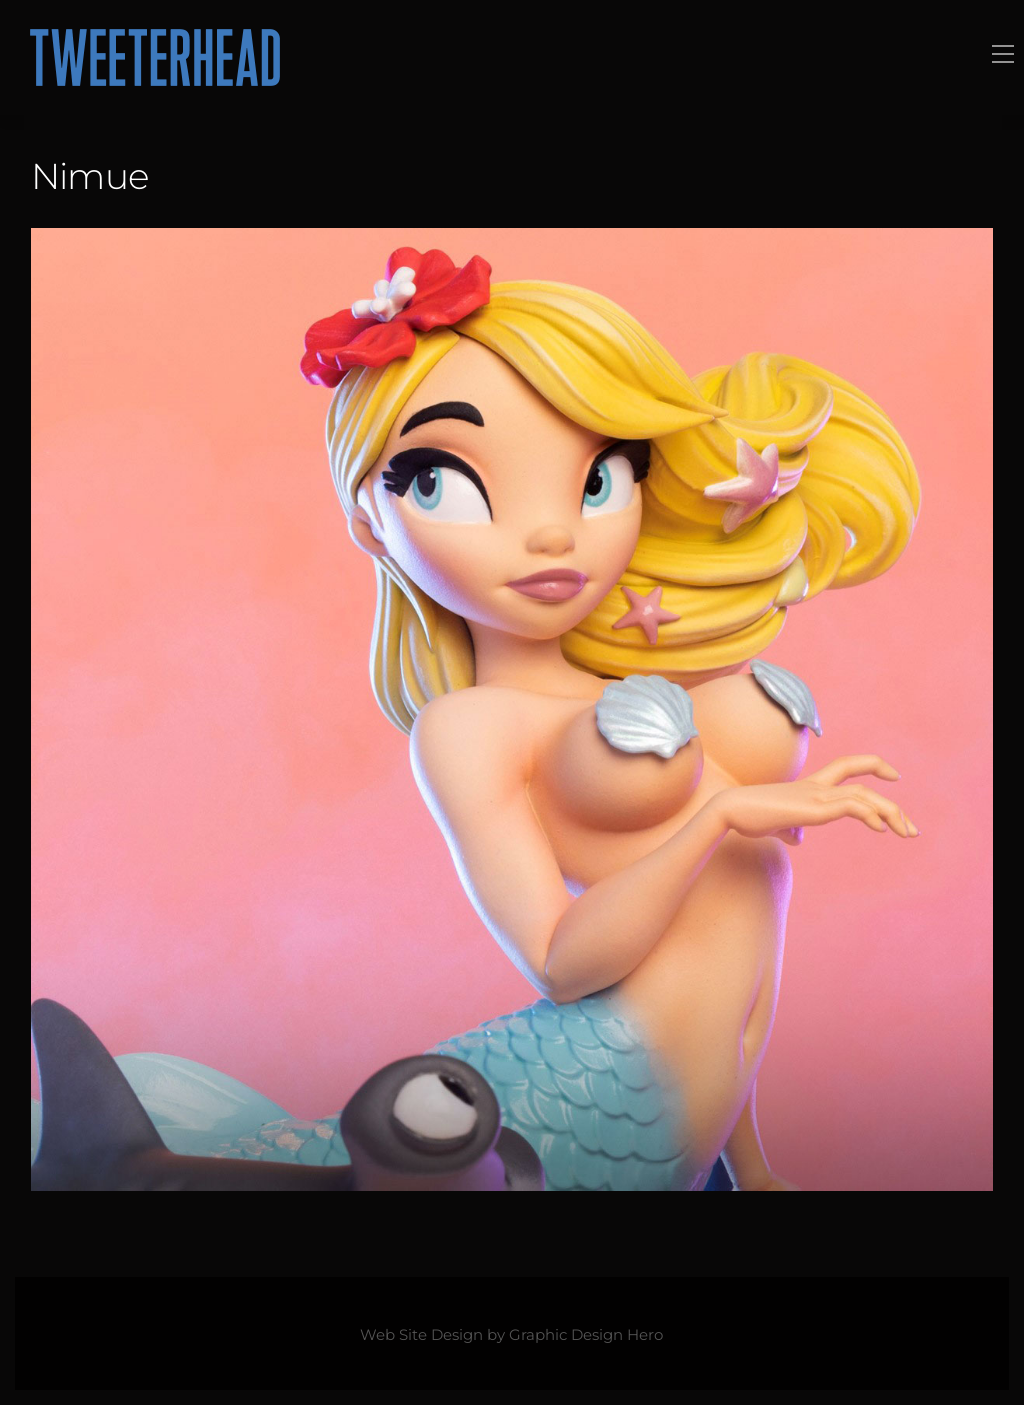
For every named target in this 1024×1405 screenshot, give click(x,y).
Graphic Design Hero (586, 1335)
